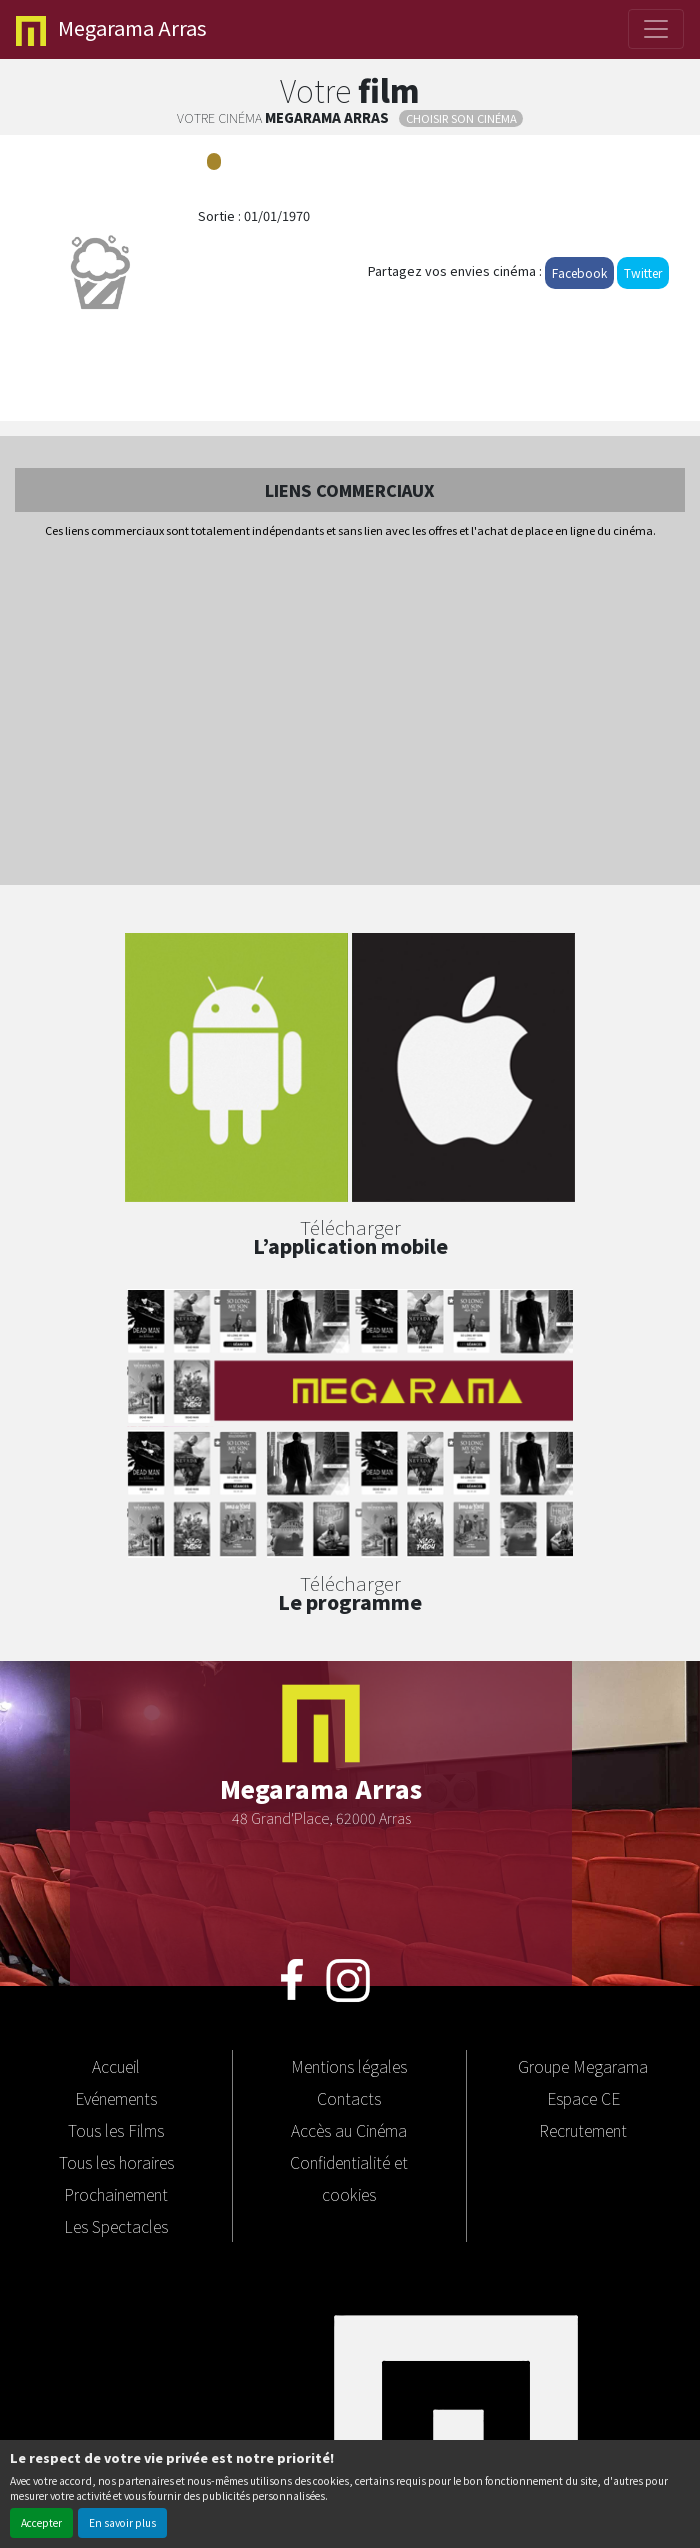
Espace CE (583, 2098)
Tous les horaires (116, 2162)
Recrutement (583, 2130)
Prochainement (116, 2194)
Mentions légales (349, 2066)
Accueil (116, 2066)
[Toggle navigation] (656, 29)
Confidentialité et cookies (349, 2178)
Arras (111, 29)
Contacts (349, 2098)
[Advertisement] (350, 713)
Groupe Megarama (583, 2066)
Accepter (41, 2522)
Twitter (643, 272)
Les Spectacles (116, 2226)
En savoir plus (122, 2522)
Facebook (579, 272)
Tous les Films (116, 2130)
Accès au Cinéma (349, 2130)
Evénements (116, 2098)
